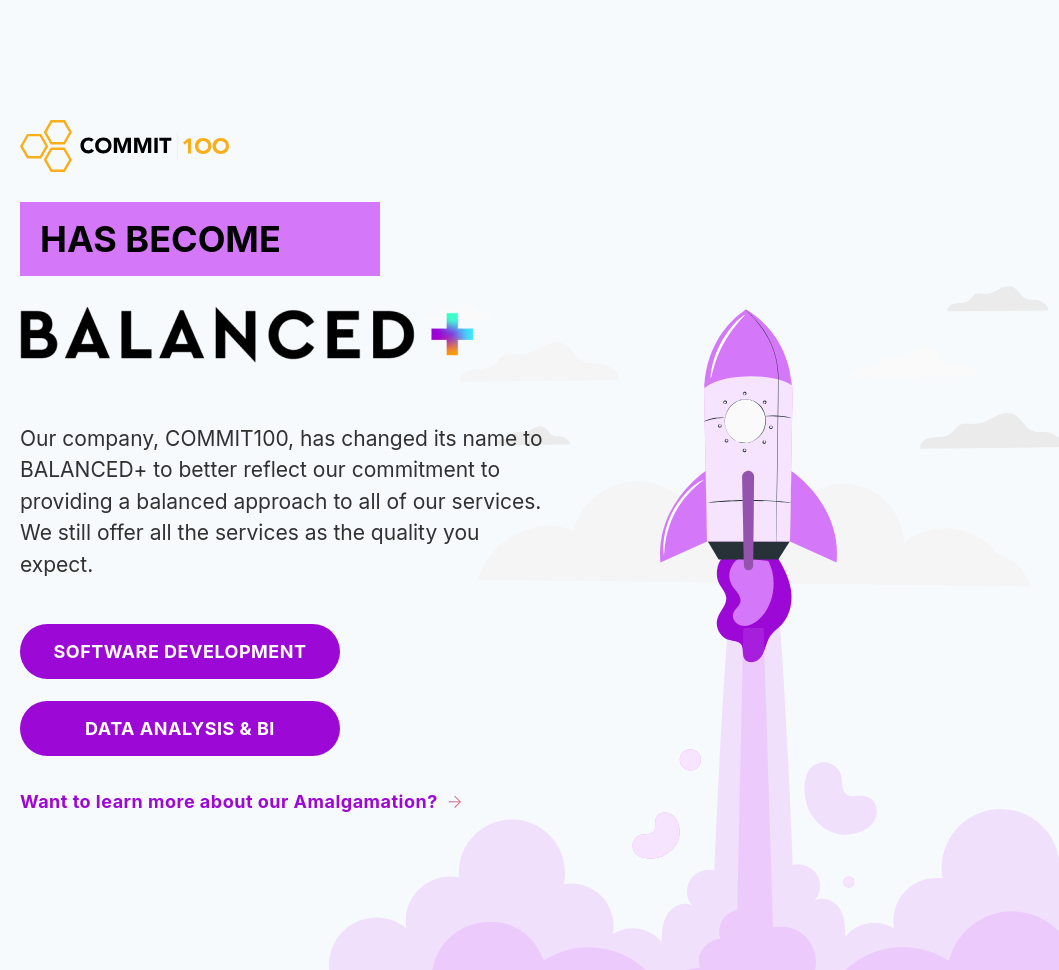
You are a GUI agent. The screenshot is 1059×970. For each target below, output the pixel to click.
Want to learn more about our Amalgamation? (241, 801)
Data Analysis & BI (180, 728)
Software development (180, 651)
